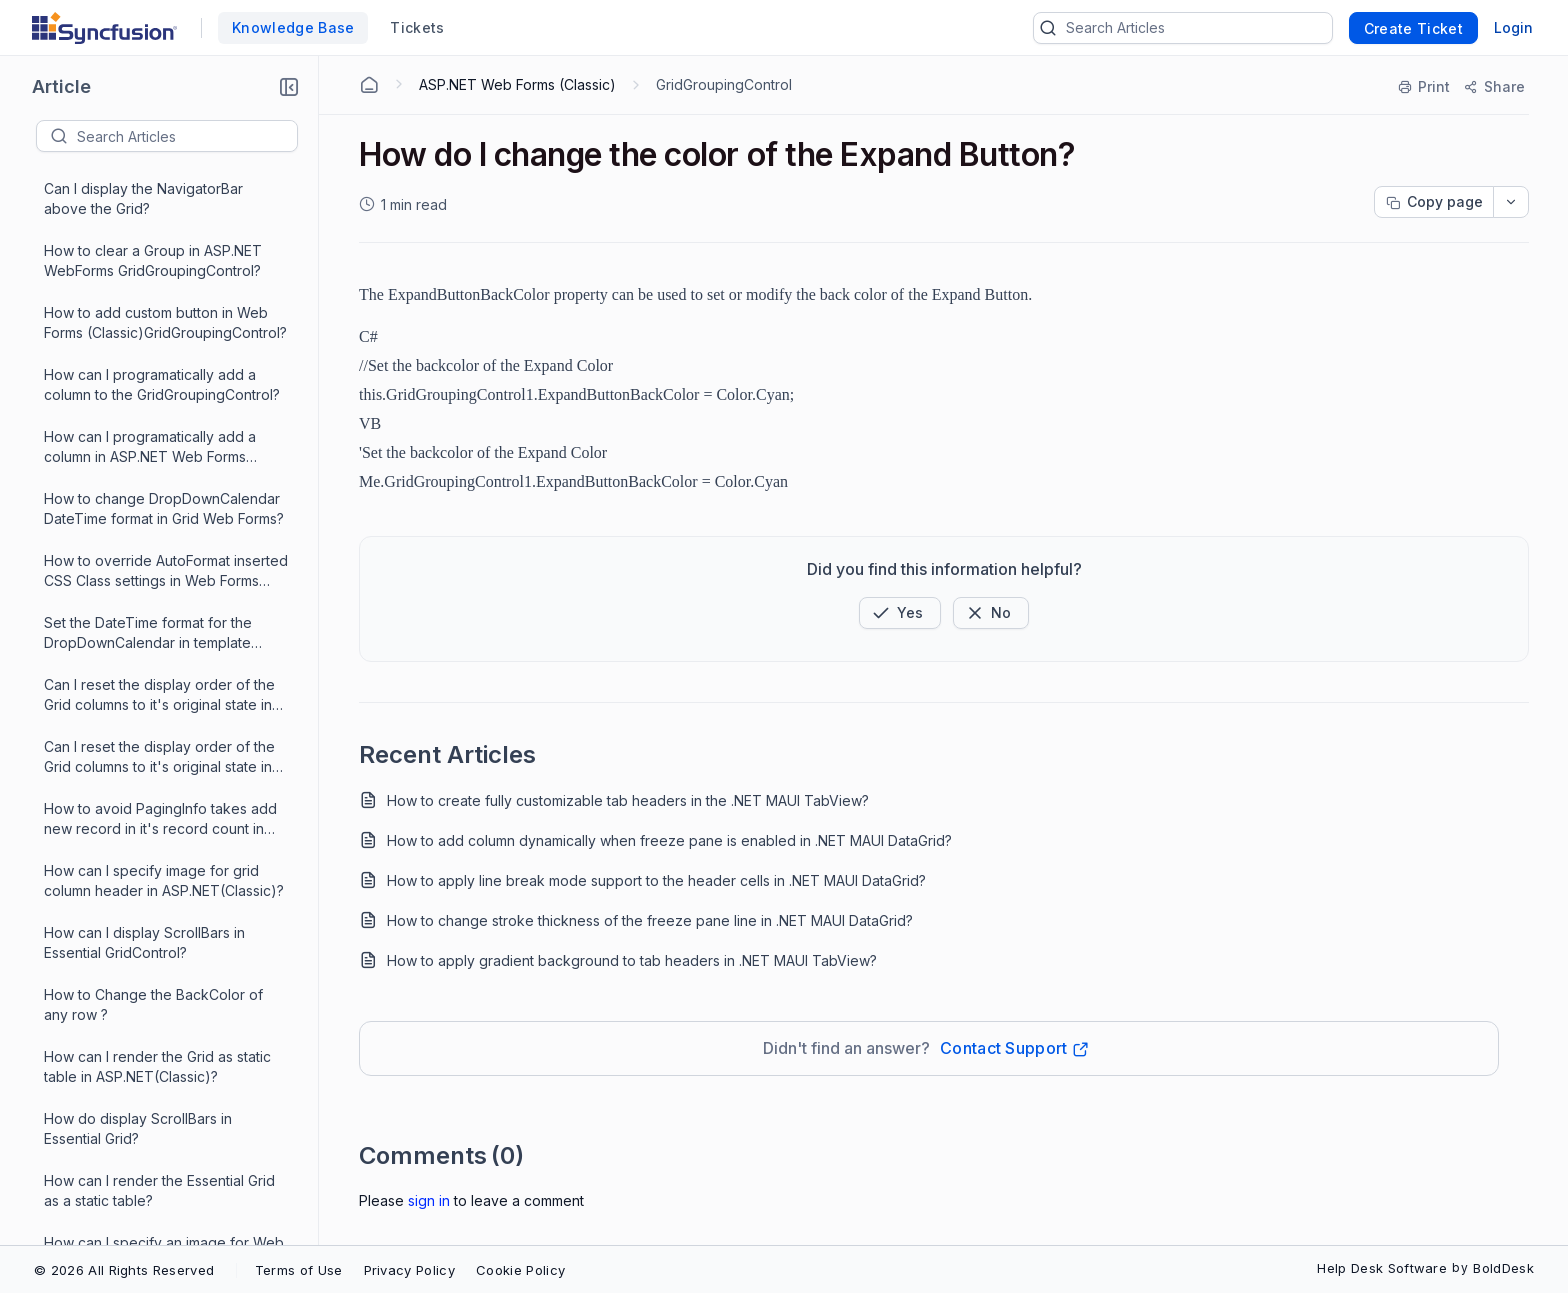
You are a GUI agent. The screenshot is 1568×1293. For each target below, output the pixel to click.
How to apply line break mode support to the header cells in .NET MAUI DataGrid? (656, 880)
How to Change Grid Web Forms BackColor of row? (150, 741)
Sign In (429, 1200)
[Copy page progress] (1434, 202)
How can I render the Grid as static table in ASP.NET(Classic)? (157, 493)
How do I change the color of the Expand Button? (159, 1175)
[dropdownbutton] (1511, 202)
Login (1513, 27)
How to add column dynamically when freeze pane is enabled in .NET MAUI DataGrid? (669, 840)
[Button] (991, 613)
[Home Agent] (369, 85)
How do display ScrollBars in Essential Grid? (138, 555)
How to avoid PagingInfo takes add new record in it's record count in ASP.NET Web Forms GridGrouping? (161, 246)
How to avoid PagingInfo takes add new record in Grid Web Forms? (160, 803)
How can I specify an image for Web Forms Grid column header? (164, 679)
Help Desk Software (1382, 1268)
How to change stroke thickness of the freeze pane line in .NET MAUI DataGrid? (650, 920)
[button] (289, 87)
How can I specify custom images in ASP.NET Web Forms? (161, 927)
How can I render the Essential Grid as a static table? (159, 617)
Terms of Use (299, 1270)
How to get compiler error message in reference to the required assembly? (161, 1114)
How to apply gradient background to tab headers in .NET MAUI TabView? (632, 960)
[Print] (1425, 87)
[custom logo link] (104, 28)
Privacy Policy (409, 1270)
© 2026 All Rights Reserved (124, 1270)
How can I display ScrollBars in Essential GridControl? (144, 369)
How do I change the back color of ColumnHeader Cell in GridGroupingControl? (159, 866)
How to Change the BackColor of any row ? (153, 431)
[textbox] (187, 136)
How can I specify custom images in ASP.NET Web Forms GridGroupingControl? (161, 1052)
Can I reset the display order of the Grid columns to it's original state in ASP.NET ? (159, 184)
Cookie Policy (520, 1270)
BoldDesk (1503, 1268)
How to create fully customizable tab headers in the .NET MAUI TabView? (628, 800)
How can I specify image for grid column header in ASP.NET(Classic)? (164, 307)
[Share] (1493, 87)
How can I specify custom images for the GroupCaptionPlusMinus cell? (165, 989)
